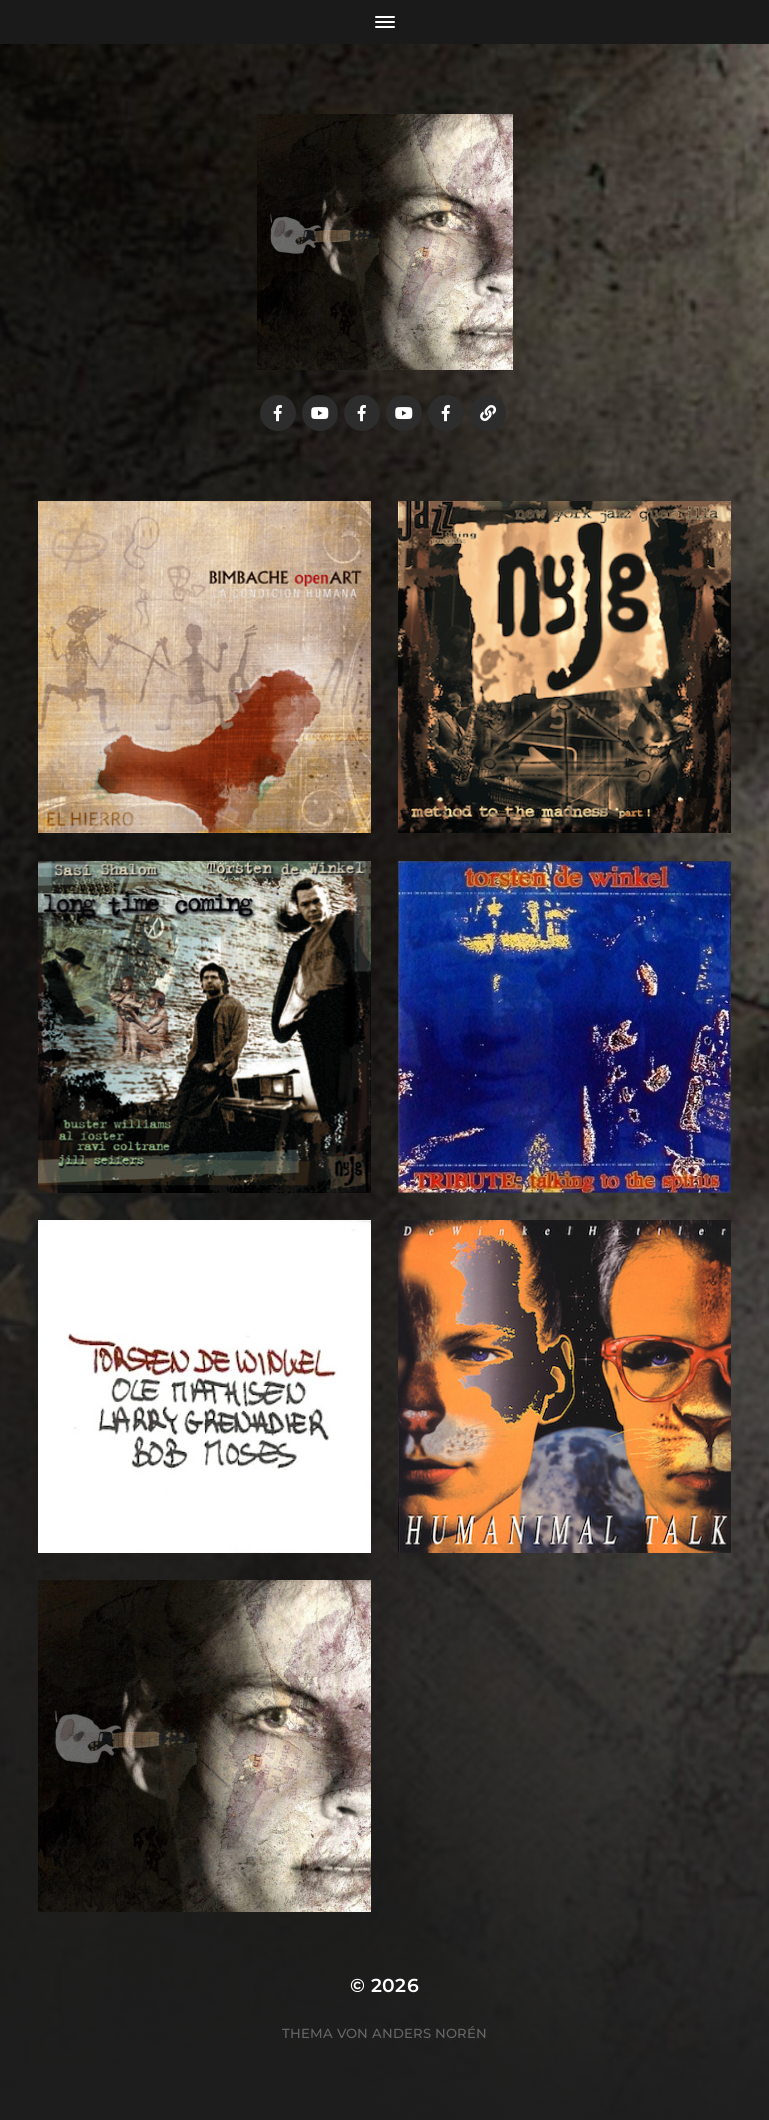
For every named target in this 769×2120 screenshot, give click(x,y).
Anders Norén (429, 2033)
